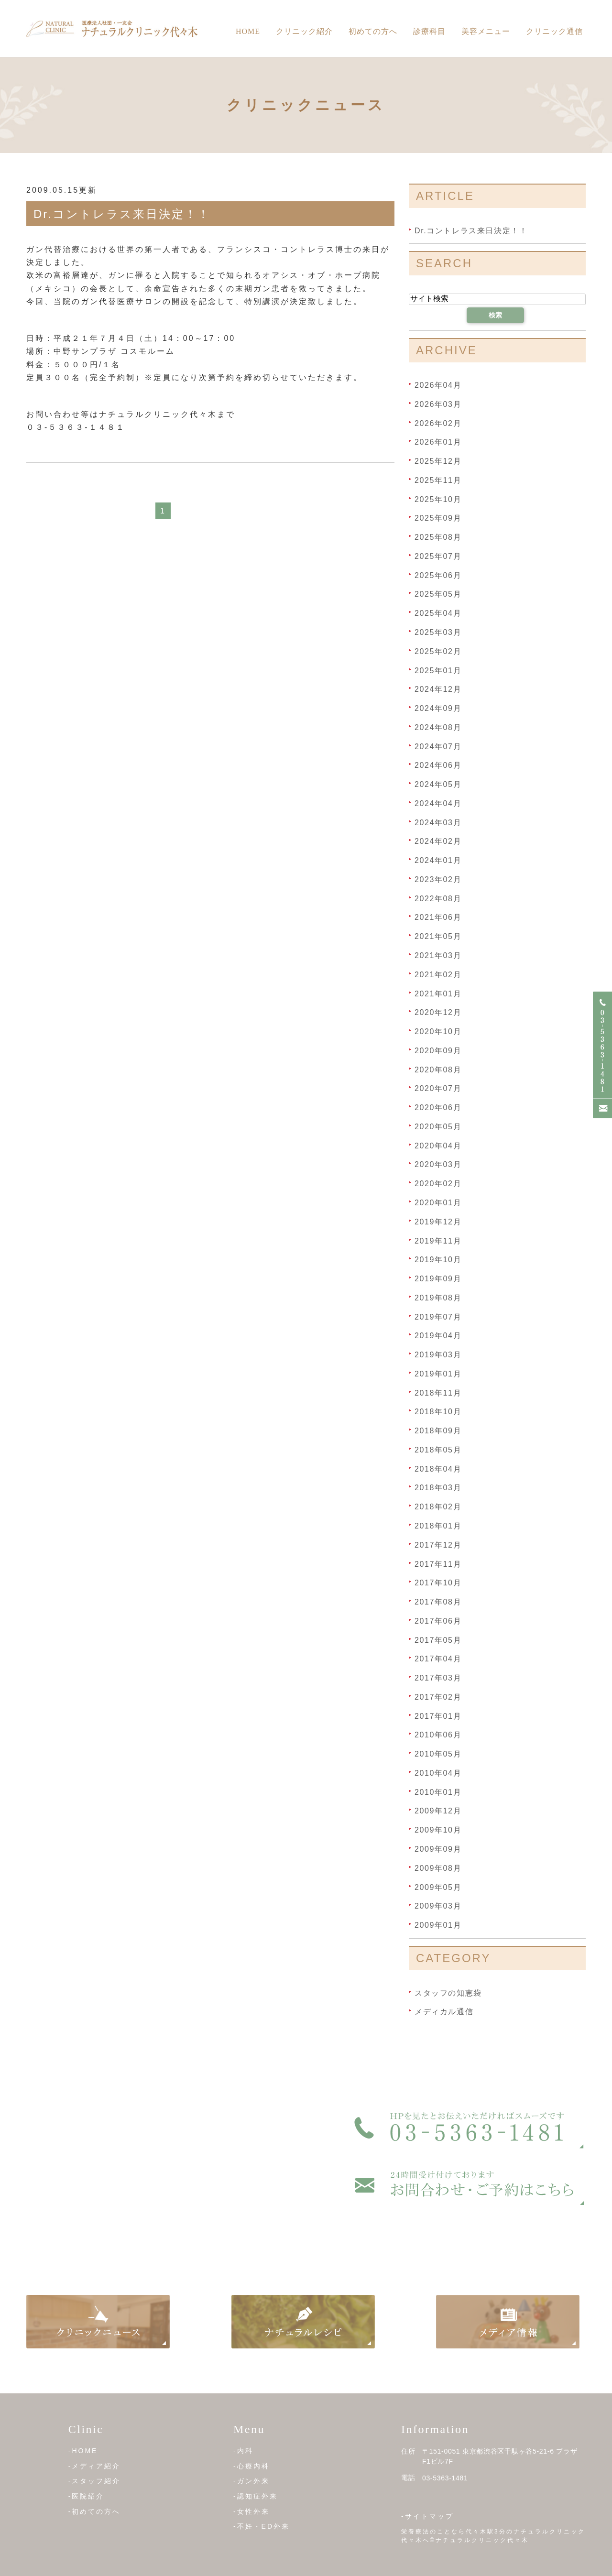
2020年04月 (438, 1145)
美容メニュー (485, 31)
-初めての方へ (94, 2511)
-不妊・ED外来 (261, 2526)
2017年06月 (438, 1621)
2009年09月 (438, 1849)
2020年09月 (438, 1051)
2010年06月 (438, 1735)
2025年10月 (438, 499)
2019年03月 (438, 1355)
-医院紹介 (86, 2496)
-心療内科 (251, 2466)
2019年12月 (438, 1222)
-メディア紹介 (94, 2466)
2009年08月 (438, 1868)
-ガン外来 (251, 2481)
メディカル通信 (444, 2012)
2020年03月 (438, 1164)
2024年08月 (438, 727)
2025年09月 (438, 518)
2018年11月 (438, 1392)
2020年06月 (438, 1107)
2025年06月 (438, 575)
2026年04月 (438, 385)
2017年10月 (438, 1583)
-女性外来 (251, 2511)
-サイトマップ (427, 2516)
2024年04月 (438, 803)
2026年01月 (438, 442)
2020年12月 (438, 1012)
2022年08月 (438, 898)
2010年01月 (438, 1792)
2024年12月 (438, 689)
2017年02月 (438, 1697)
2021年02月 (438, 975)
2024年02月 (438, 841)
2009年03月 (438, 1906)
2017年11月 (438, 1564)
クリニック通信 (554, 31)
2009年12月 (438, 1811)
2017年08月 (438, 1602)
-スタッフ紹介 (94, 2481)
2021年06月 (438, 917)
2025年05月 (438, 594)
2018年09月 (438, 1431)
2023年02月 (438, 879)
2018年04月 (438, 1468)
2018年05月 (438, 1450)
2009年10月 (438, 1830)
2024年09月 (438, 708)
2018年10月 (438, 1412)
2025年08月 (438, 537)
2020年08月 (438, 1069)
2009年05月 (438, 1887)
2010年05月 (438, 1754)
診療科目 (429, 31)
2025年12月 (438, 461)
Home (248, 31)
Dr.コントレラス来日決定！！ (121, 213)
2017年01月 (438, 1716)
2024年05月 (438, 784)
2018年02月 (438, 1507)
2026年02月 (438, 423)
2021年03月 (438, 955)
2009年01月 (438, 1925)
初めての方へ (373, 31)
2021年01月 (438, 993)
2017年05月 (438, 1640)
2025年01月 (438, 670)
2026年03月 (438, 404)
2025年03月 (438, 632)
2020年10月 (438, 1031)
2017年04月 (438, 1659)
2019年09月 (438, 1279)
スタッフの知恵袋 (448, 1992)
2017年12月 (438, 1545)
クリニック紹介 (304, 31)
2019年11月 (438, 1240)
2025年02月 (438, 651)
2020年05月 (438, 1127)
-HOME (83, 2451)
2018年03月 (438, 1488)
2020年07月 (438, 1088)
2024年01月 (438, 860)
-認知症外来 (255, 2496)
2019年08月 (438, 1298)
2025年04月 (438, 613)
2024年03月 (438, 822)
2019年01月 (438, 1374)
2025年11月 (438, 480)
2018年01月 (438, 1526)
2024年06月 (438, 765)
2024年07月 (438, 746)
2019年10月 (438, 1259)
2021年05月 (438, 936)
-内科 (243, 2451)
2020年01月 (438, 1203)
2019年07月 (438, 1316)
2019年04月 (438, 1336)
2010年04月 (438, 1773)
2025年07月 (438, 556)
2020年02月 (438, 1183)
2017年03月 (438, 1678)
